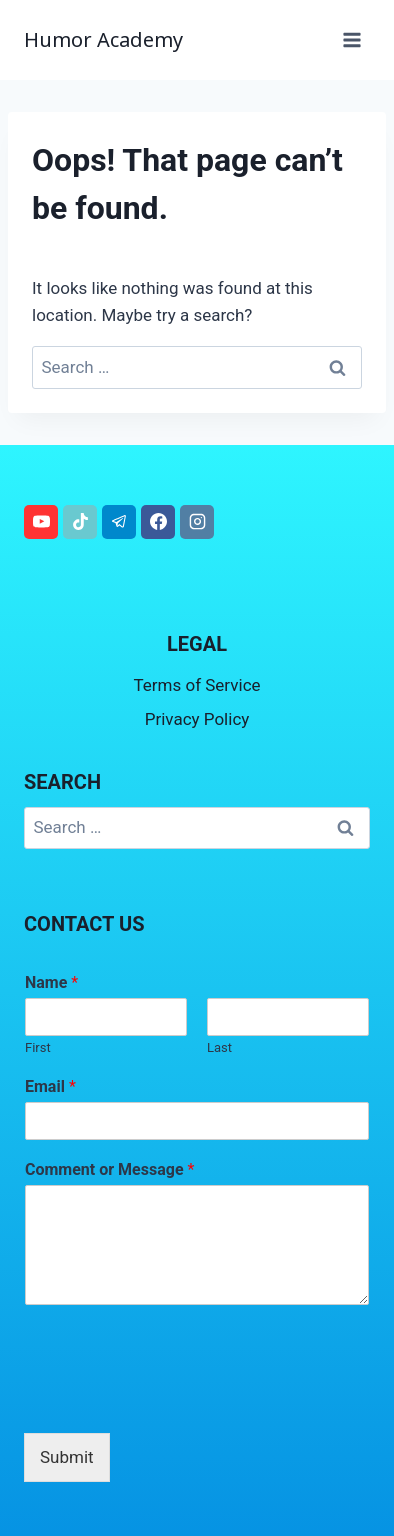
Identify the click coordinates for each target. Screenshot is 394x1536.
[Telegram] (119, 522)
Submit (67, 1457)
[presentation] (176, 1400)
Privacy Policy (197, 719)
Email (50, 1086)
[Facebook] (158, 522)
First (38, 1047)
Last (219, 1047)
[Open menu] (351, 39)
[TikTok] (80, 522)
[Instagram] (197, 522)
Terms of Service (196, 685)
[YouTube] (41, 522)
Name (51, 982)
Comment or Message (109, 1169)
